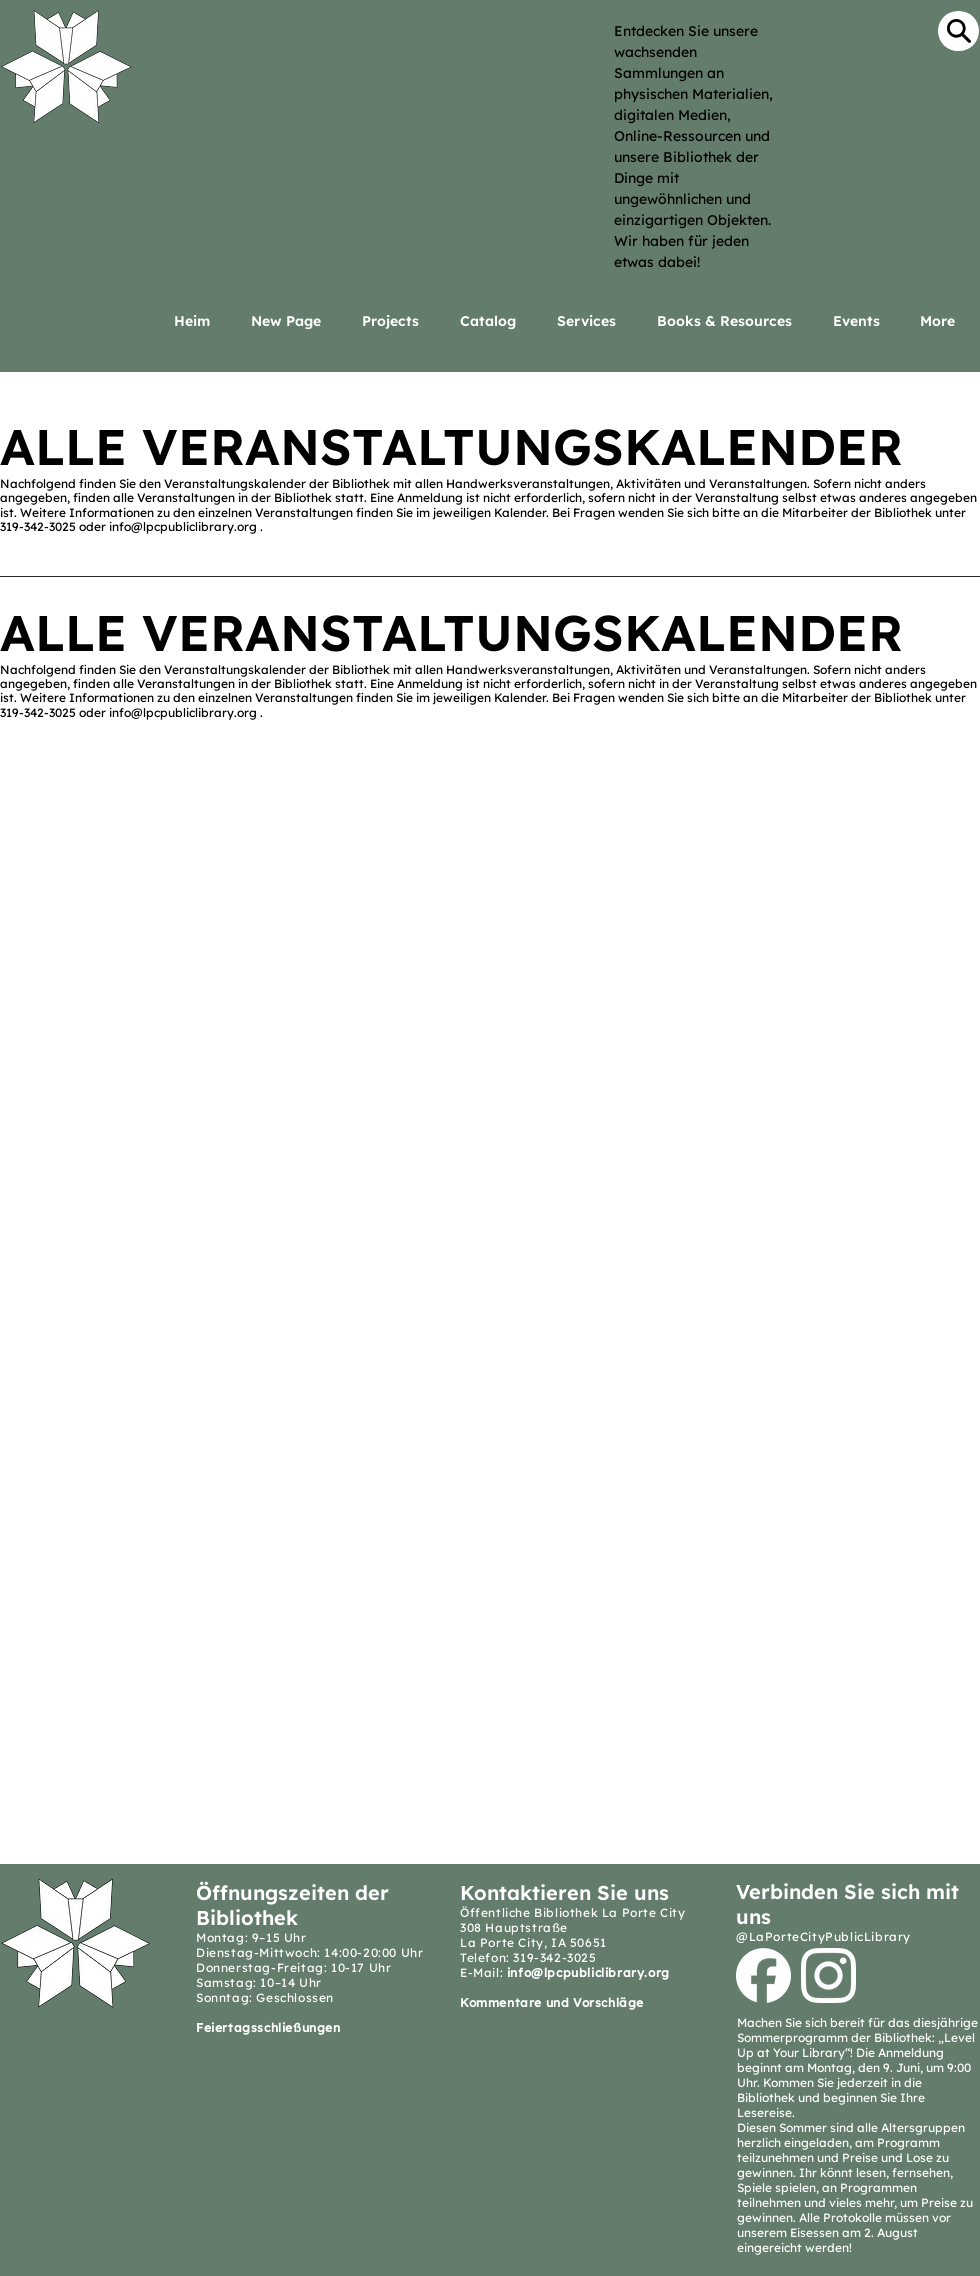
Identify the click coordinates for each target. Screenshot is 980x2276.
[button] (592, 321)
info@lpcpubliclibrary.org (183, 526)
